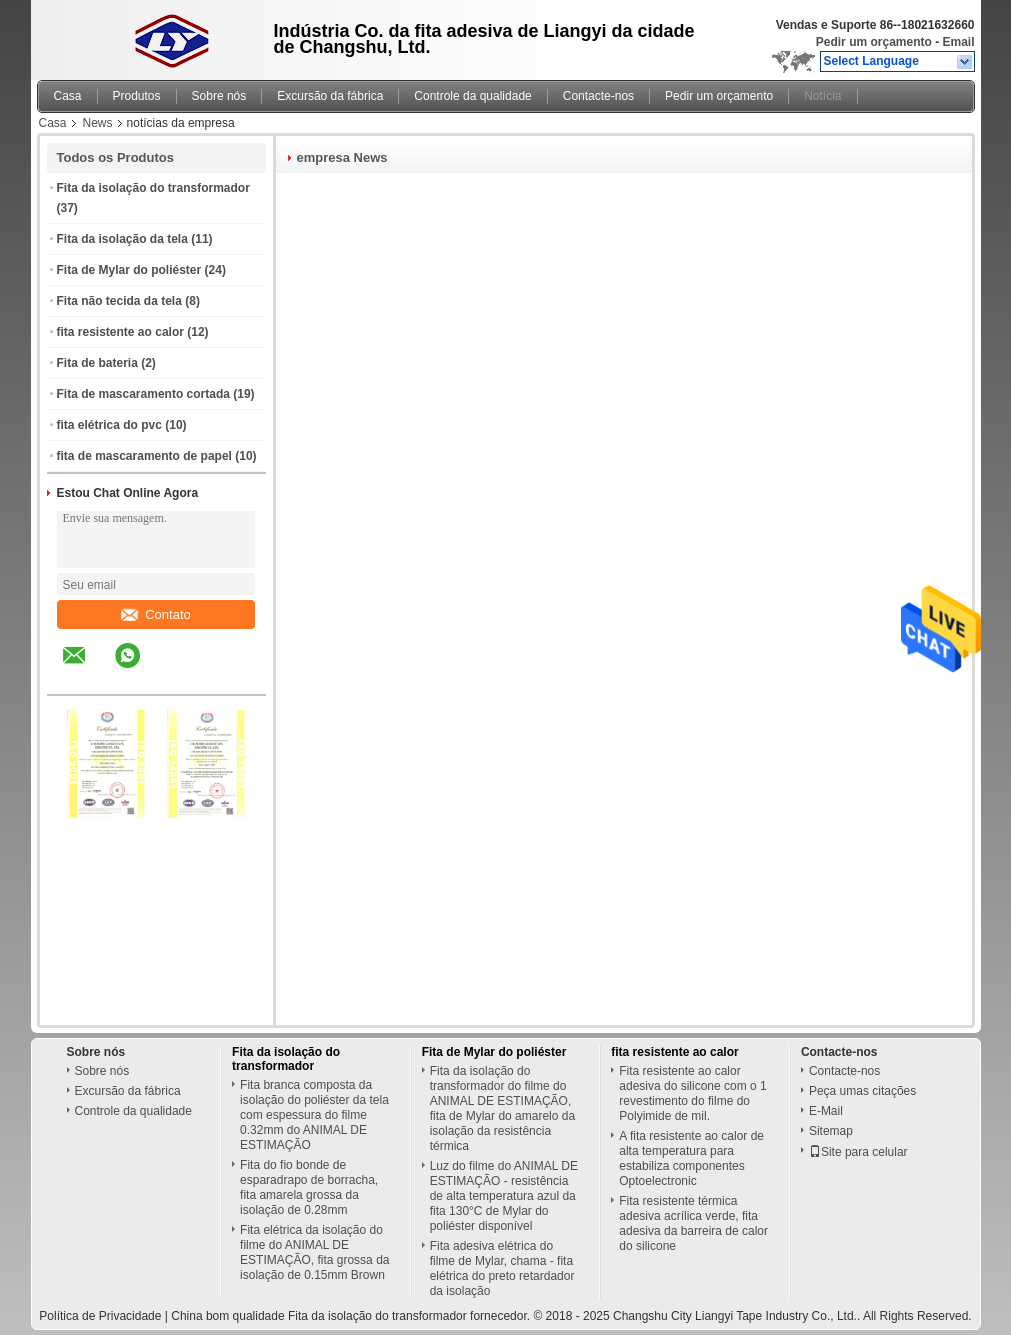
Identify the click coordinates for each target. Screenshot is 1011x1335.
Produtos (137, 96)
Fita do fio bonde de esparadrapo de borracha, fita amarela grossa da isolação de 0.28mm (309, 1187)
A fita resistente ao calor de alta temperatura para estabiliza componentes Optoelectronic (691, 1158)
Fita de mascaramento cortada (143, 394)
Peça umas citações (862, 1091)
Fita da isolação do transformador (153, 188)
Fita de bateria (97, 363)
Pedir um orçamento (874, 42)
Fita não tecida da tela (119, 301)
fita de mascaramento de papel (144, 456)
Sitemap (831, 1131)
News (98, 123)
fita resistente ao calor (120, 332)
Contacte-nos (598, 96)
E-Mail (826, 1111)
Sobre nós (219, 96)
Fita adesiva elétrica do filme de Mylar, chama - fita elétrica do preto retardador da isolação (502, 1268)
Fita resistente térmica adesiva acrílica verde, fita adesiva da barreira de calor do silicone (693, 1223)
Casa (68, 96)
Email (958, 42)
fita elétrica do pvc (109, 425)
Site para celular (858, 1152)
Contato (156, 614)
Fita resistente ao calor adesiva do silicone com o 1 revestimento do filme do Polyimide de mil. (692, 1093)
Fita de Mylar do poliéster (129, 270)
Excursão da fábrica (330, 96)
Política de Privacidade (100, 1316)
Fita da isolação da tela (122, 239)
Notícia (822, 96)
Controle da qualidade (472, 96)
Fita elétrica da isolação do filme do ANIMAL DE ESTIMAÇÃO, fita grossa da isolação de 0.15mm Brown (314, 1252)
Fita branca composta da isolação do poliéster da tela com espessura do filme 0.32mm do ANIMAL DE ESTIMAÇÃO (314, 1115)
